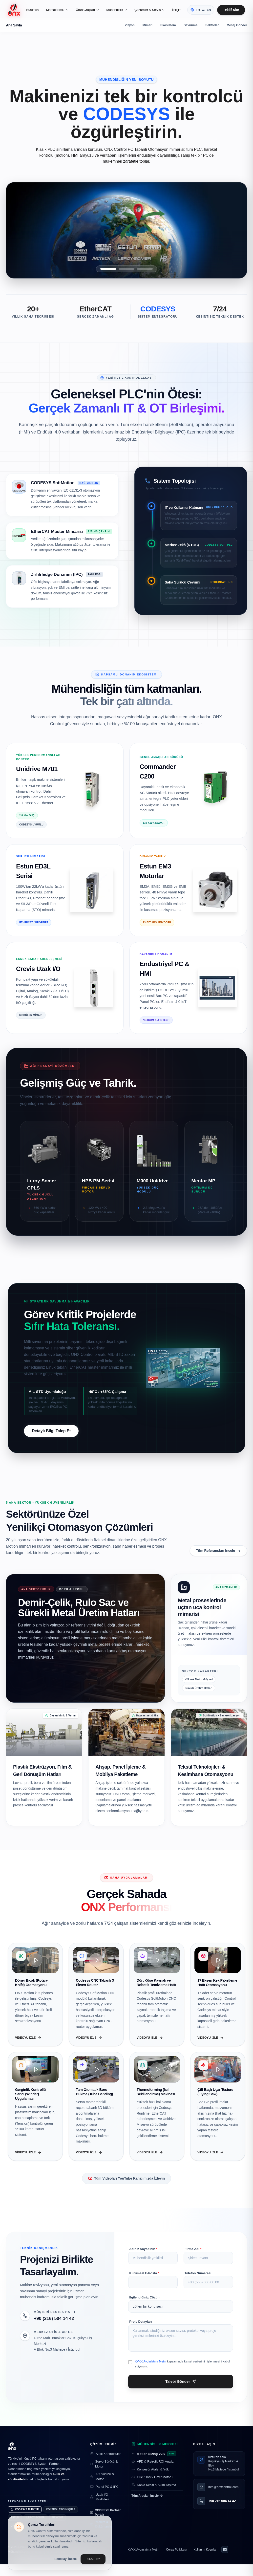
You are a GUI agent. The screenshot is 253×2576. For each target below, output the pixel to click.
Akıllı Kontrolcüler (105, 2465)
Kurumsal (32, 10)
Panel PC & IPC (104, 2498)
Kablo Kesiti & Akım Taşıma (153, 2496)
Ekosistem (168, 25)
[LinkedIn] (224, 2561)
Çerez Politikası (176, 2561)
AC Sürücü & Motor (102, 2488)
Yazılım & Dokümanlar (101, 2536)
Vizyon (130, 25)
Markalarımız (57, 10)
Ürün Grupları (88, 10)
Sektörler (212, 25)
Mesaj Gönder (237, 25)
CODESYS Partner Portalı (105, 2524)
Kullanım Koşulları (205, 2561)
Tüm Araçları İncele (147, 2507)
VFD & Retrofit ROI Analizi (152, 2473)
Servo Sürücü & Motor (104, 2475)
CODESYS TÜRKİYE (25, 2520)
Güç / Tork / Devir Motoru (151, 2488)
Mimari (147, 25)
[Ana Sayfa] (14, 10)
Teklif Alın (231, 10)
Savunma (191, 25)
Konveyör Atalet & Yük (150, 2481)
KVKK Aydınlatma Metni (143, 2561)
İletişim (176, 10)
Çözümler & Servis (149, 10)
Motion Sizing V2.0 (153, 2465)
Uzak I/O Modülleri (99, 2508)
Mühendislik (116, 10)
